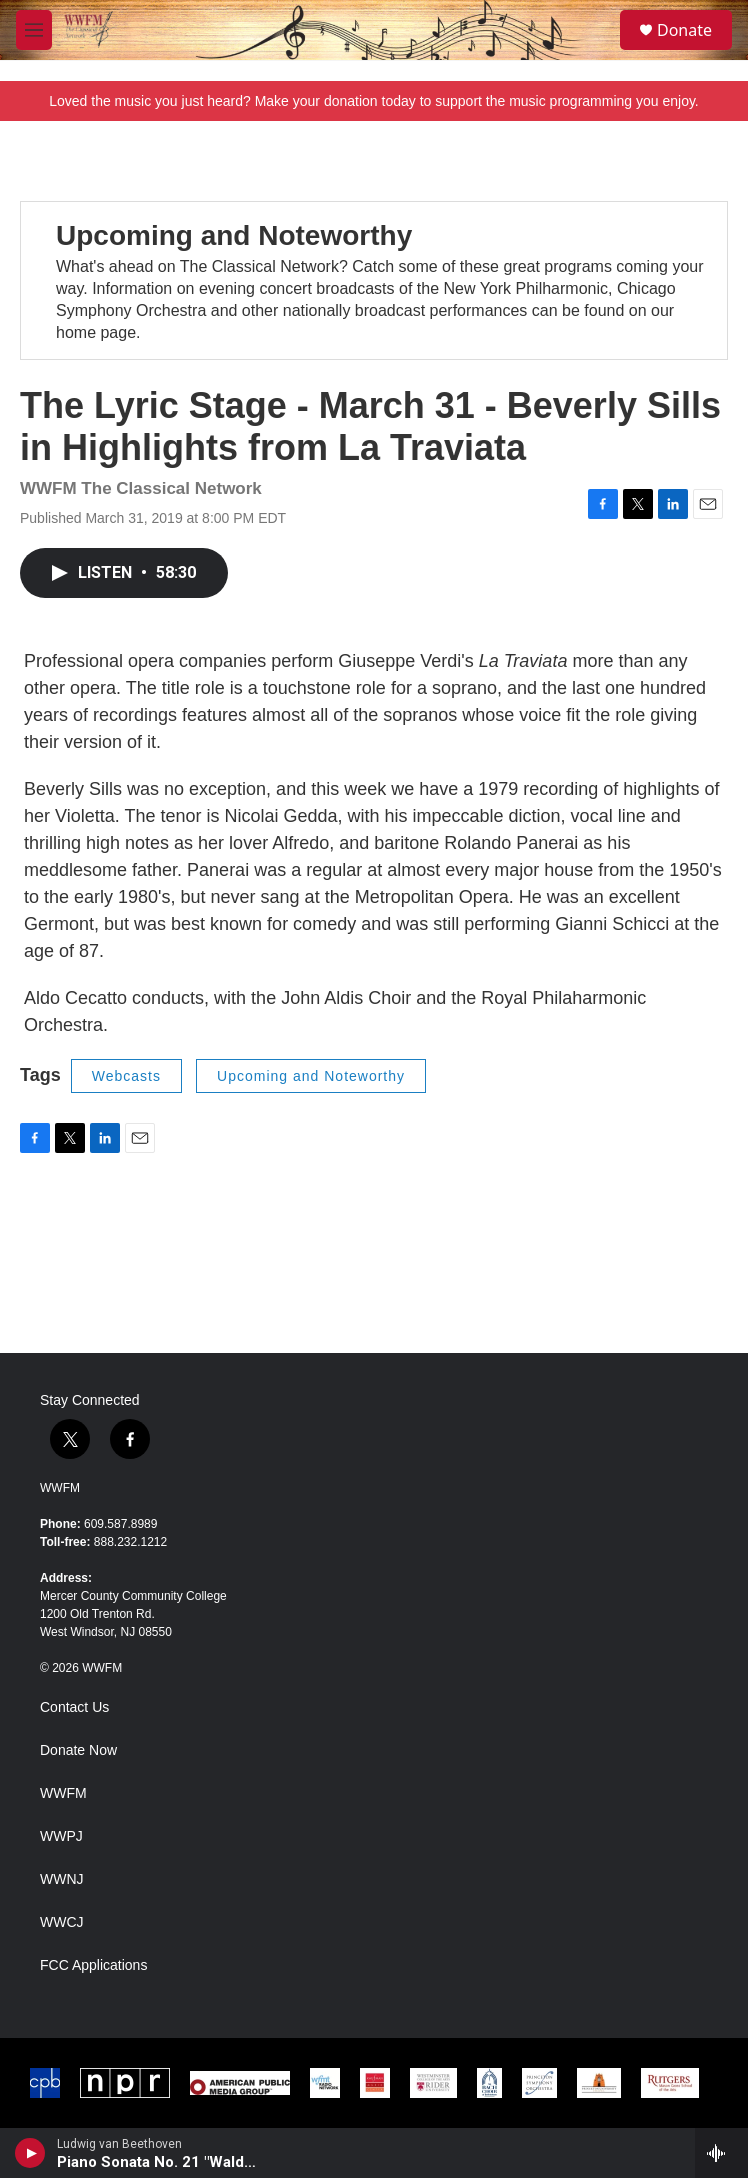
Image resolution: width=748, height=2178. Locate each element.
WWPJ (61, 1836)
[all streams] (721, 2153)
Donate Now (78, 1750)
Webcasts (126, 1076)
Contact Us (74, 1707)
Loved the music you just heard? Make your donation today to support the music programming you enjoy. (374, 101)
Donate (684, 30)
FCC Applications (93, 1965)
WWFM (60, 1488)
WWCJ (62, 1922)
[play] (30, 2153)
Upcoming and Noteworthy (234, 235)
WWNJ (62, 1879)
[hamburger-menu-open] (34, 30)
